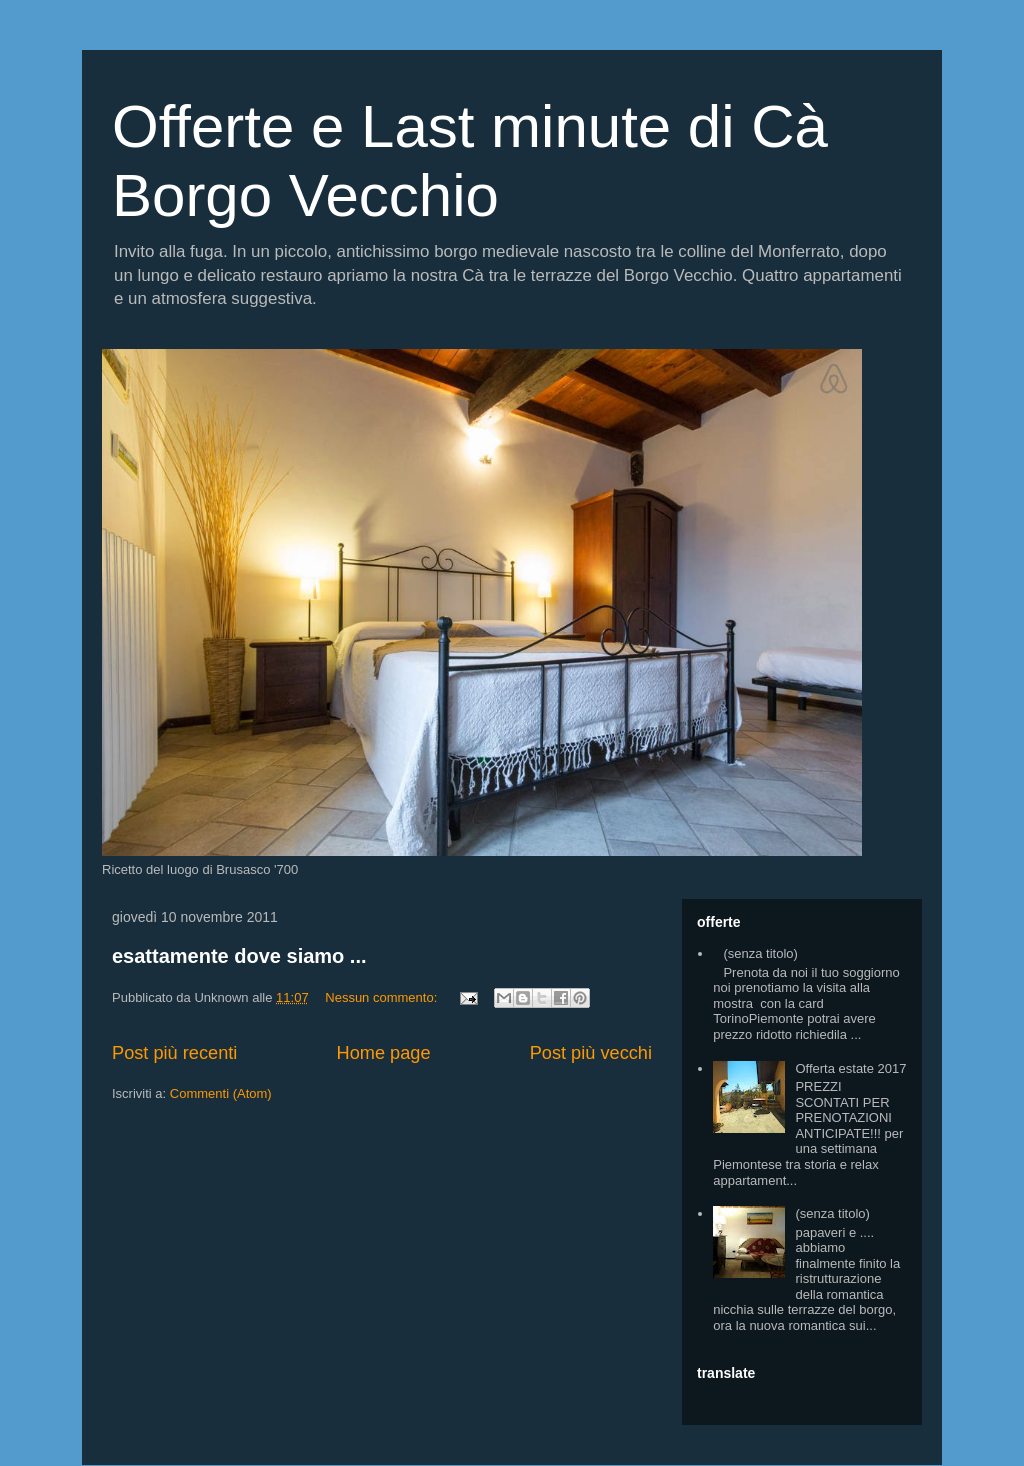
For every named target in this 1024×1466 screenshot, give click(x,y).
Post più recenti (174, 1053)
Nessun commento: (383, 997)
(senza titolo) (760, 953)
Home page (384, 1053)
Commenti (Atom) (221, 1093)
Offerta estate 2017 (850, 1068)
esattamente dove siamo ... (239, 956)
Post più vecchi (591, 1053)
